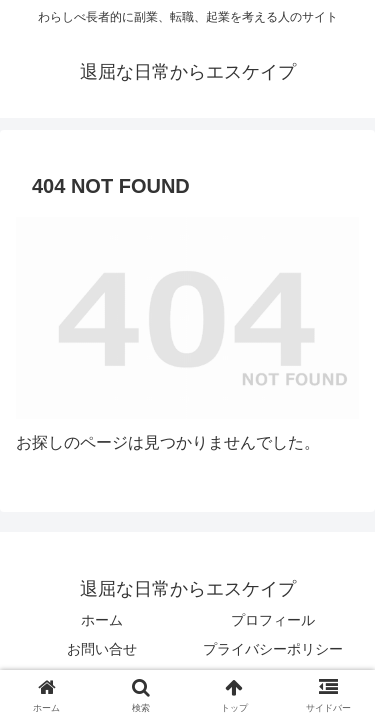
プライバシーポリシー (273, 649)
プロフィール (273, 620)
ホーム (102, 620)
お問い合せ (102, 649)
